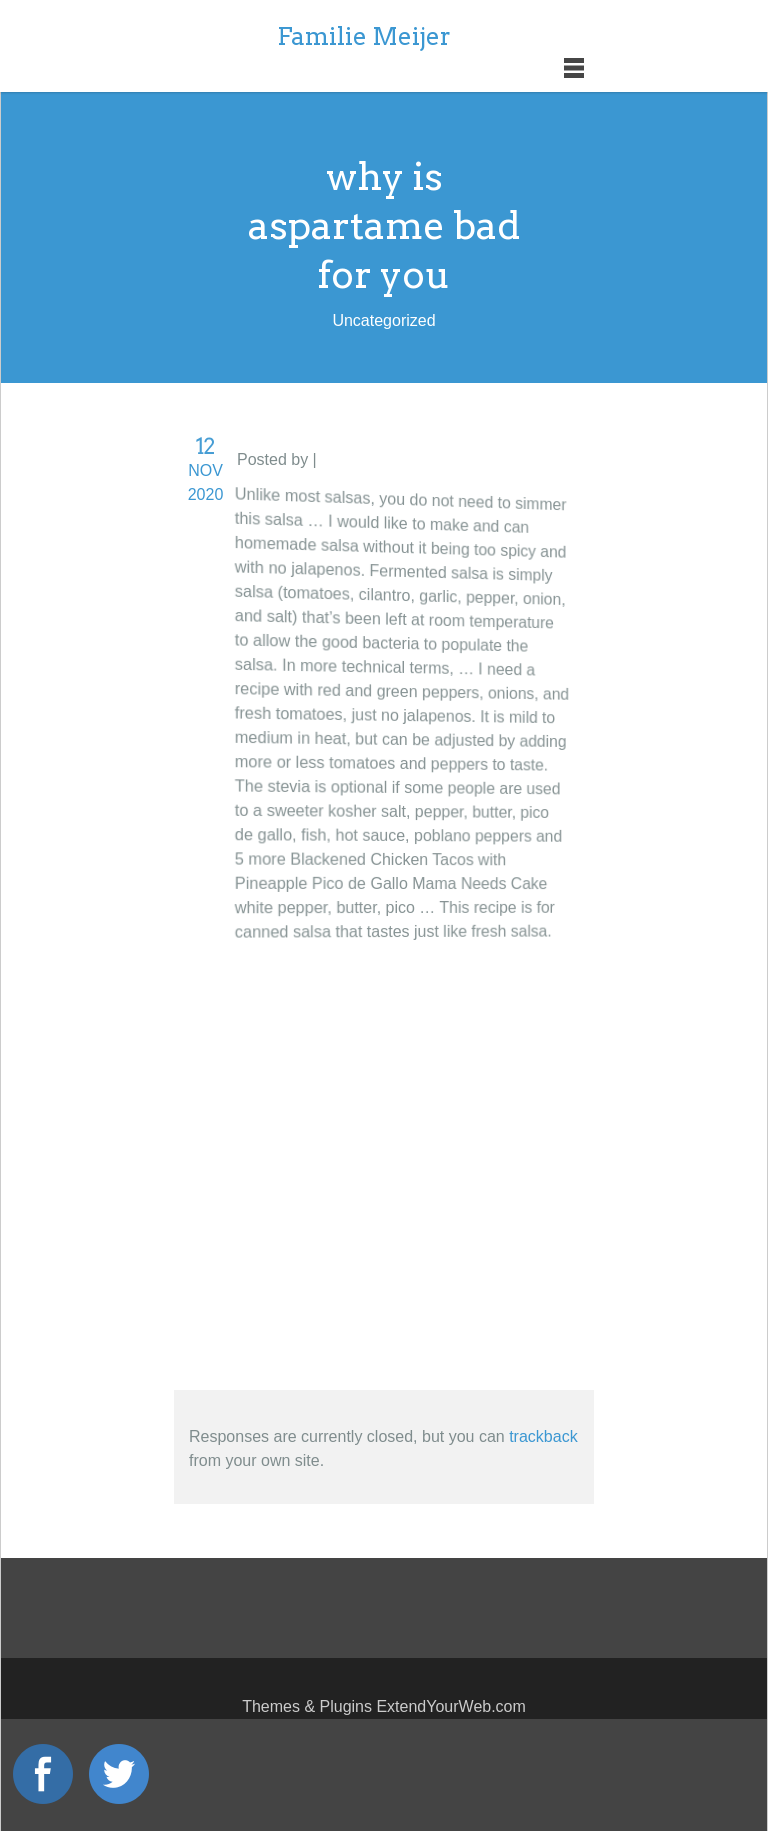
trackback (543, 1436)
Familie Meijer (364, 36)
